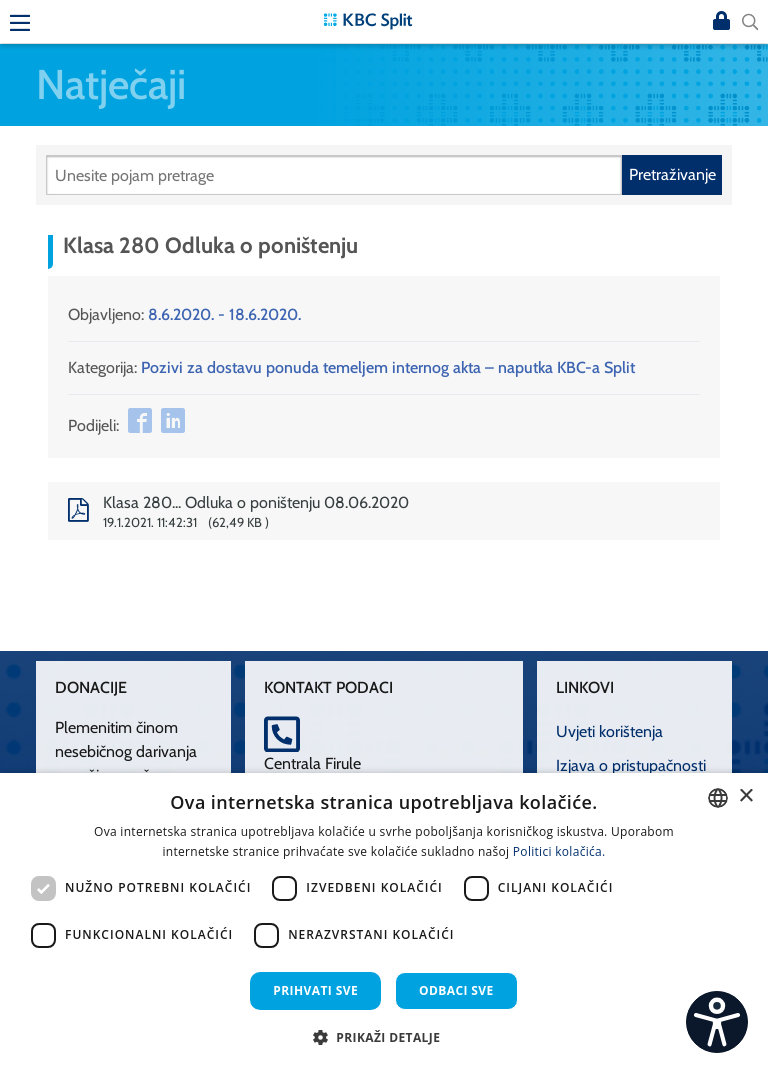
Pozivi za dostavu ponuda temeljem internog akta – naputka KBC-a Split (388, 367)
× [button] (745, 796)
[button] (384, 1037)
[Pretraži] (334, 175)
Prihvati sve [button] (315, 990)
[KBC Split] (368, 19)
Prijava (722, 22)
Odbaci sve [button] (456, 990)
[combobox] (718, 798)
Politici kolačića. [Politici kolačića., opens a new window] (559, 851)
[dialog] (384, 923)
